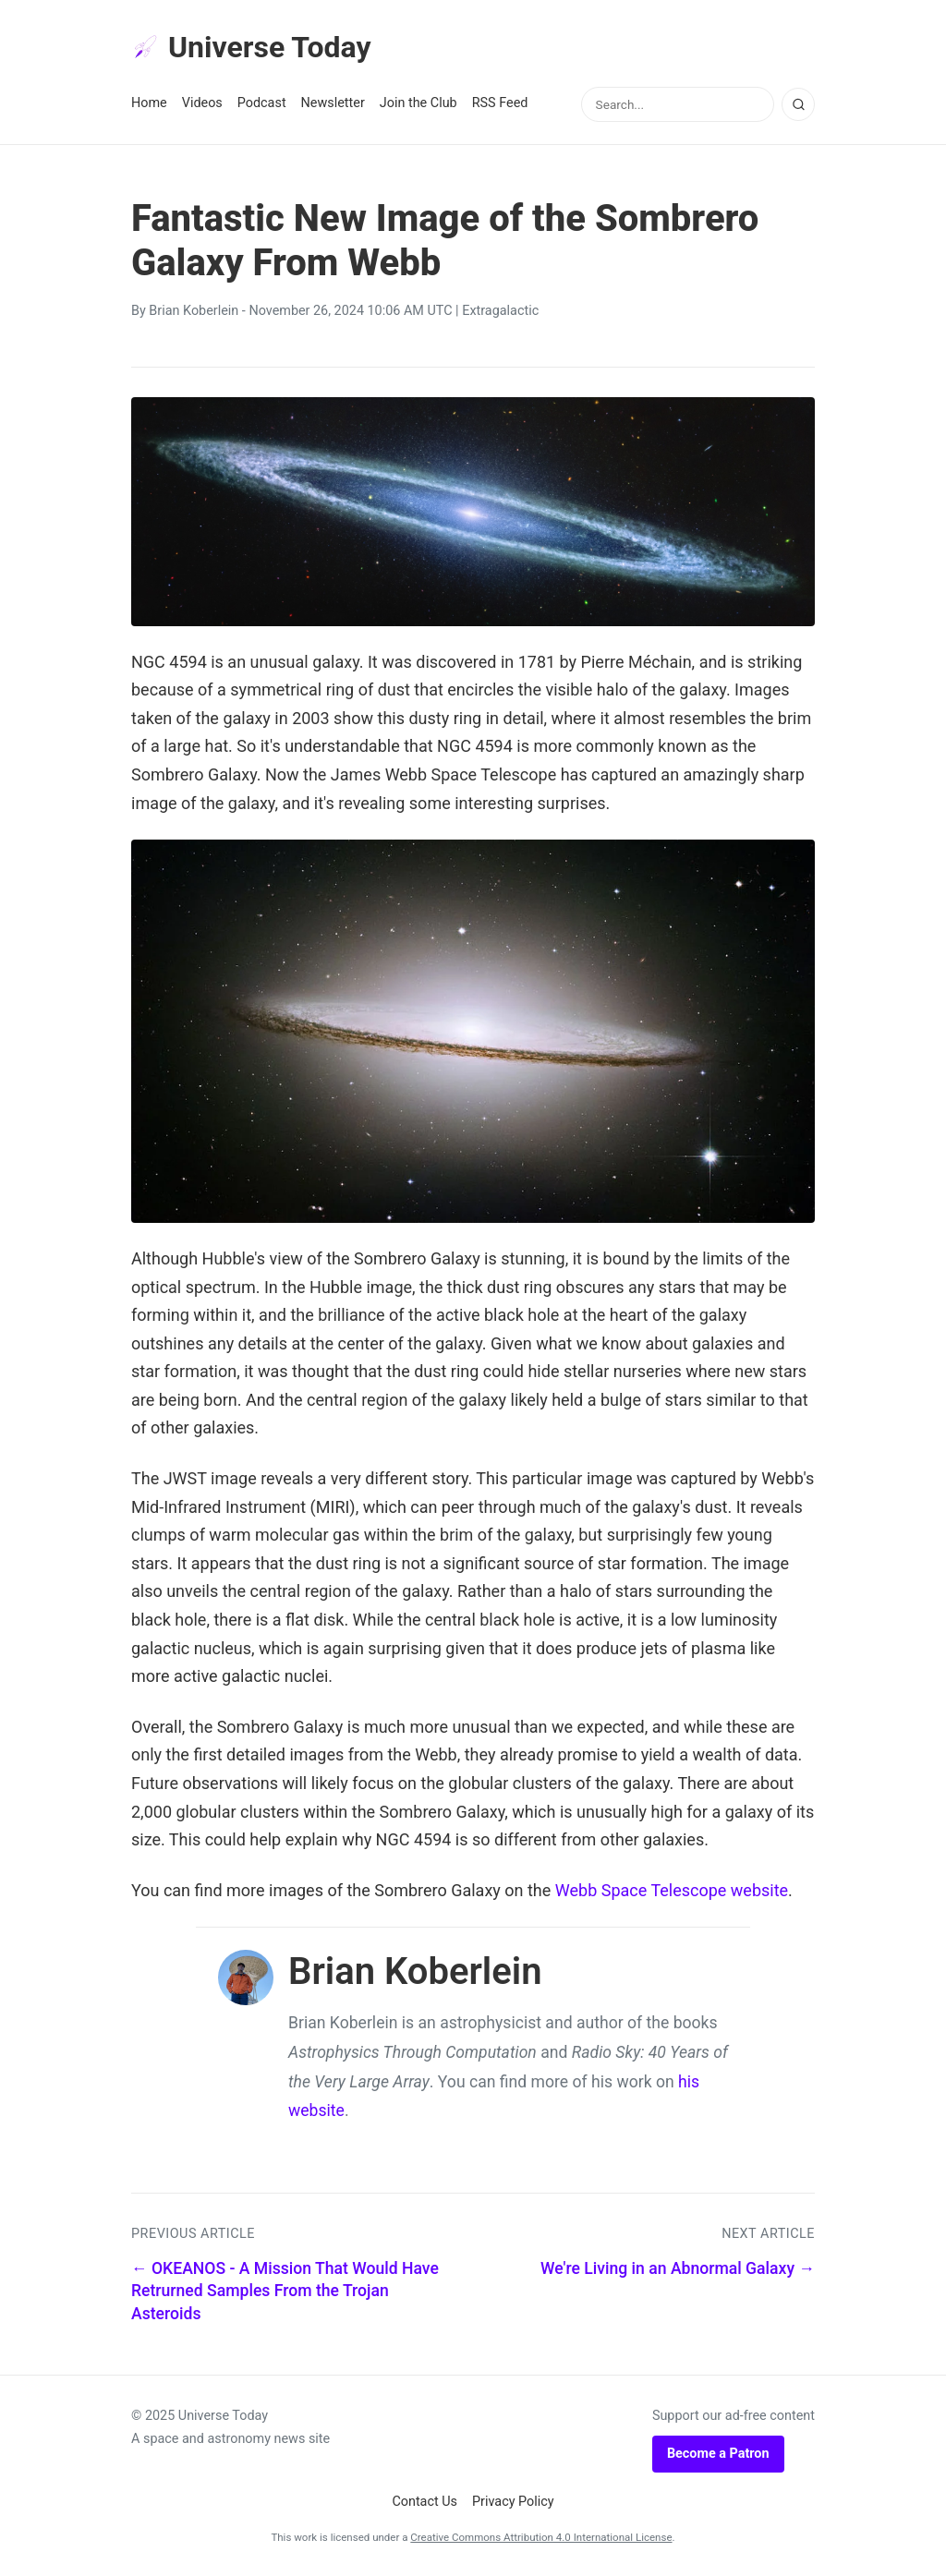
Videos (202, 103)
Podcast (261, 103)
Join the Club (418, 103)
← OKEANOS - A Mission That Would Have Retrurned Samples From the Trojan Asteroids (285, 2291)
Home (149, 103)
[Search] (798, 104)
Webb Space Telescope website (671, 1890)
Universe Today (251, 47)
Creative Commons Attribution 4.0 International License (541, 2537)
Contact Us (424, 2501)
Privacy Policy (513, 2501)
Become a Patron (718, 2453)
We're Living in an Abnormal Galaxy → (677, 2268)
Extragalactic (500, 311)
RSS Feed (500, 103)
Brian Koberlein (193, 311)
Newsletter (333, 103)
